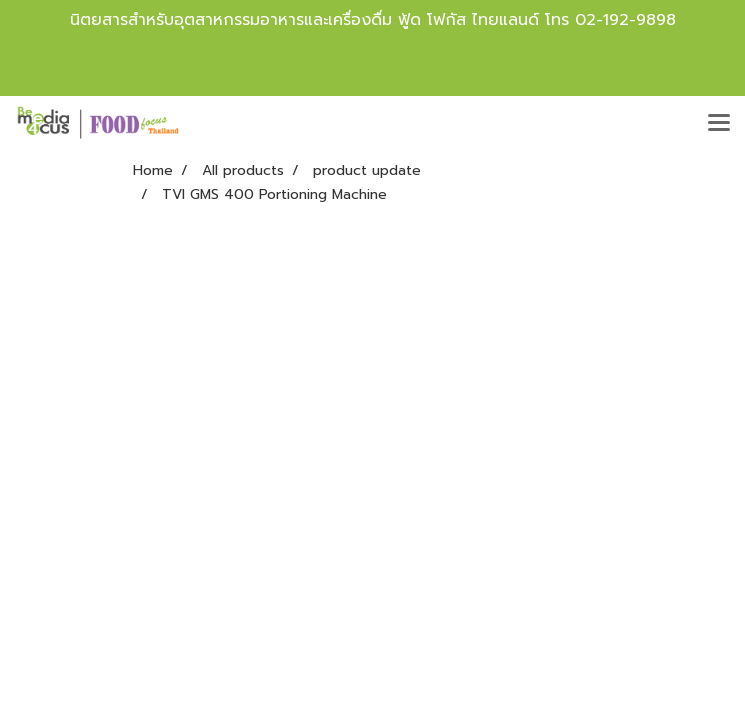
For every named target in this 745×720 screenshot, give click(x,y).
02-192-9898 (625, 20)
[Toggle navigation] (719, 124)
